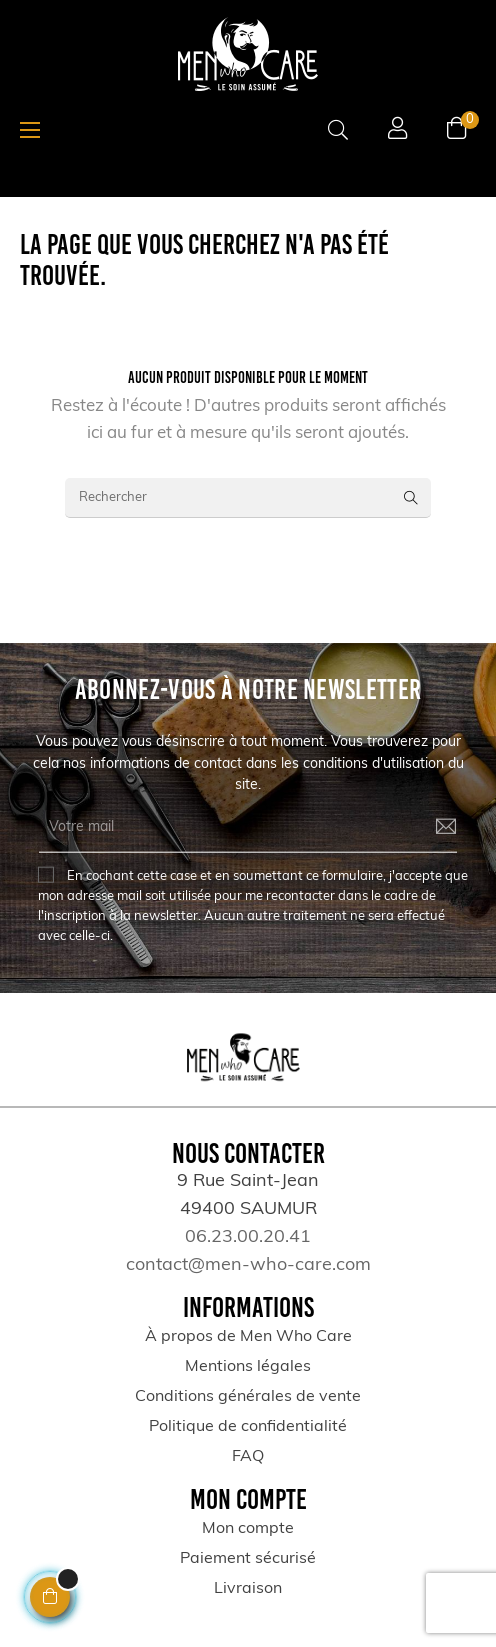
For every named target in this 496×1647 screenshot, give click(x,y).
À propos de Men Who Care (248, 1337)
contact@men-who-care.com (248, 1265)
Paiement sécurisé (248, 1559)
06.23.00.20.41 (248, 1237)
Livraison (248, 1589)
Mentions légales (248, 1367)
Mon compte (248, 1529)
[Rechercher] (248, 498)
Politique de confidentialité (248, 1427)
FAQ (248, 1457)
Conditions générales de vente (248, 1397)
